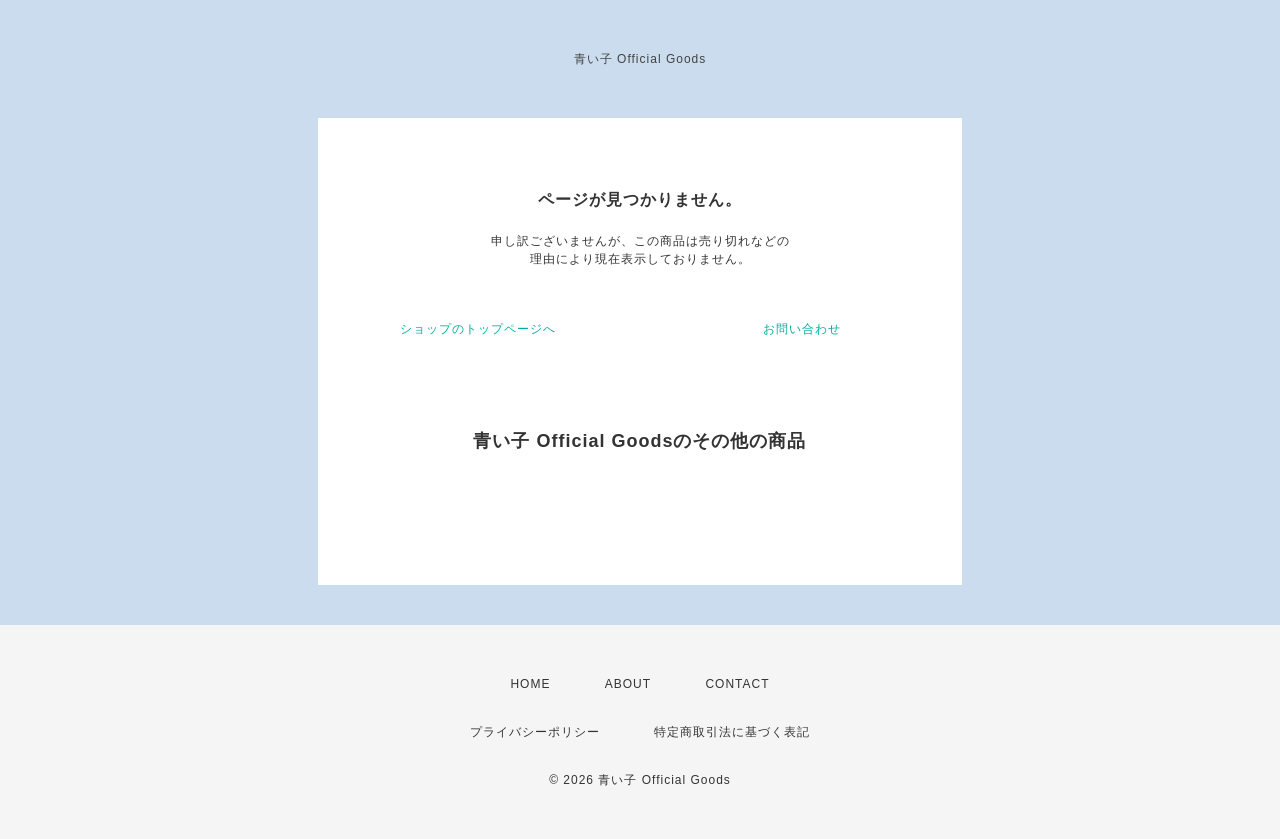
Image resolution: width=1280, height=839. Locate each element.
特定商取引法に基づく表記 (732, 732)
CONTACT (737, 684)
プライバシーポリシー (535, 732)
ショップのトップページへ (478, 329)
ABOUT (628, 684)
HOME (530, 684)
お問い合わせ (802, 329)
